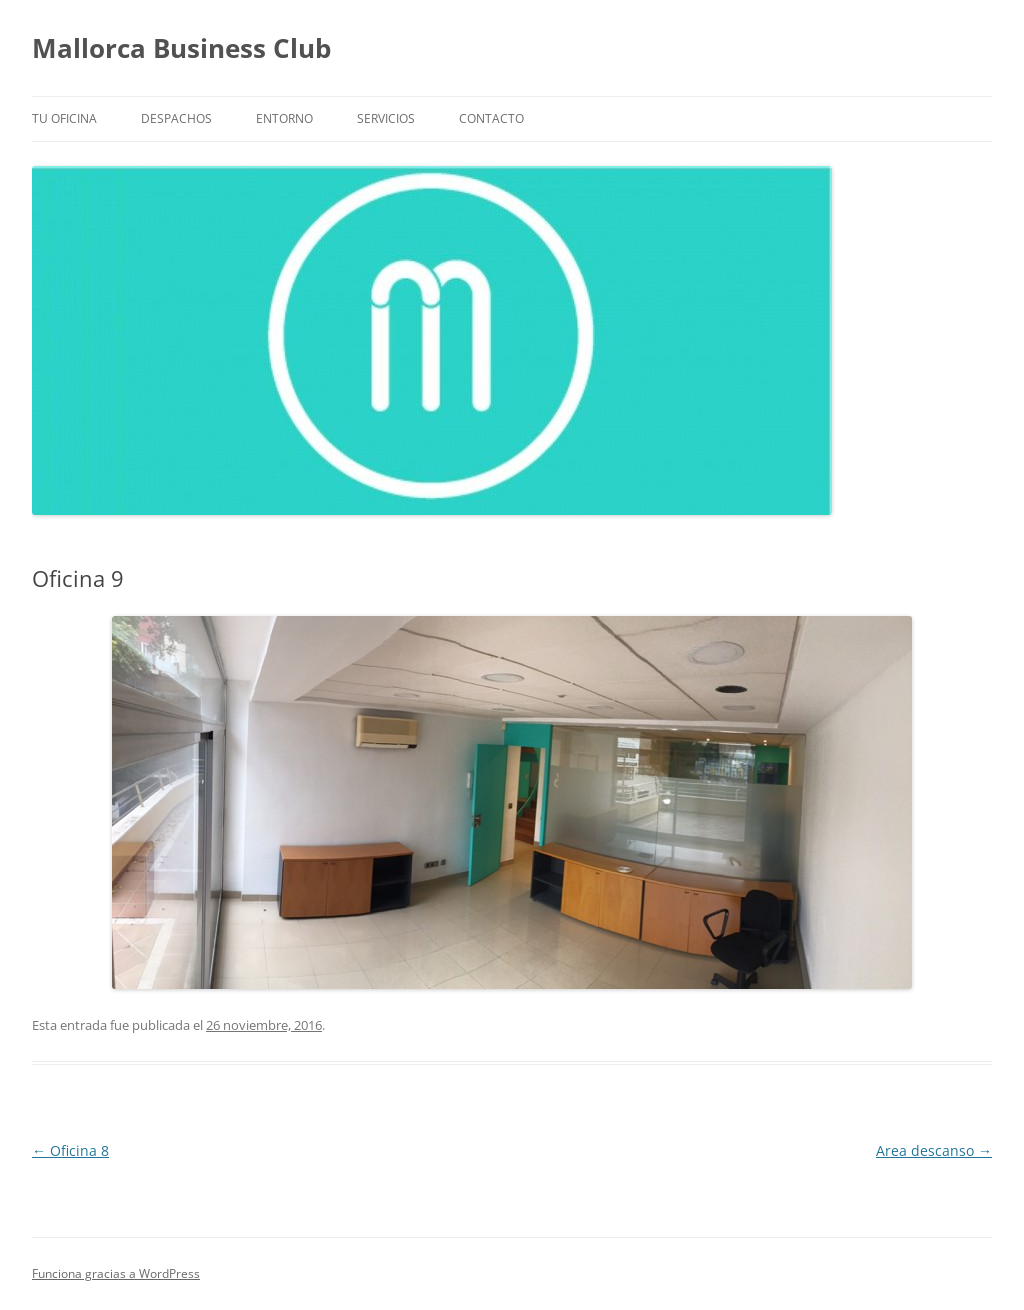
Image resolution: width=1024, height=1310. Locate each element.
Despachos (176, 118)
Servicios (386, 118)
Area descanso (934, 1150)
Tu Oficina (64, 118)
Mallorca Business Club (181, 48)
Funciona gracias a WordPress (116, 1273)
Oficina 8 (70, 1150)
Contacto (491, 118)
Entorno (284, 118)
